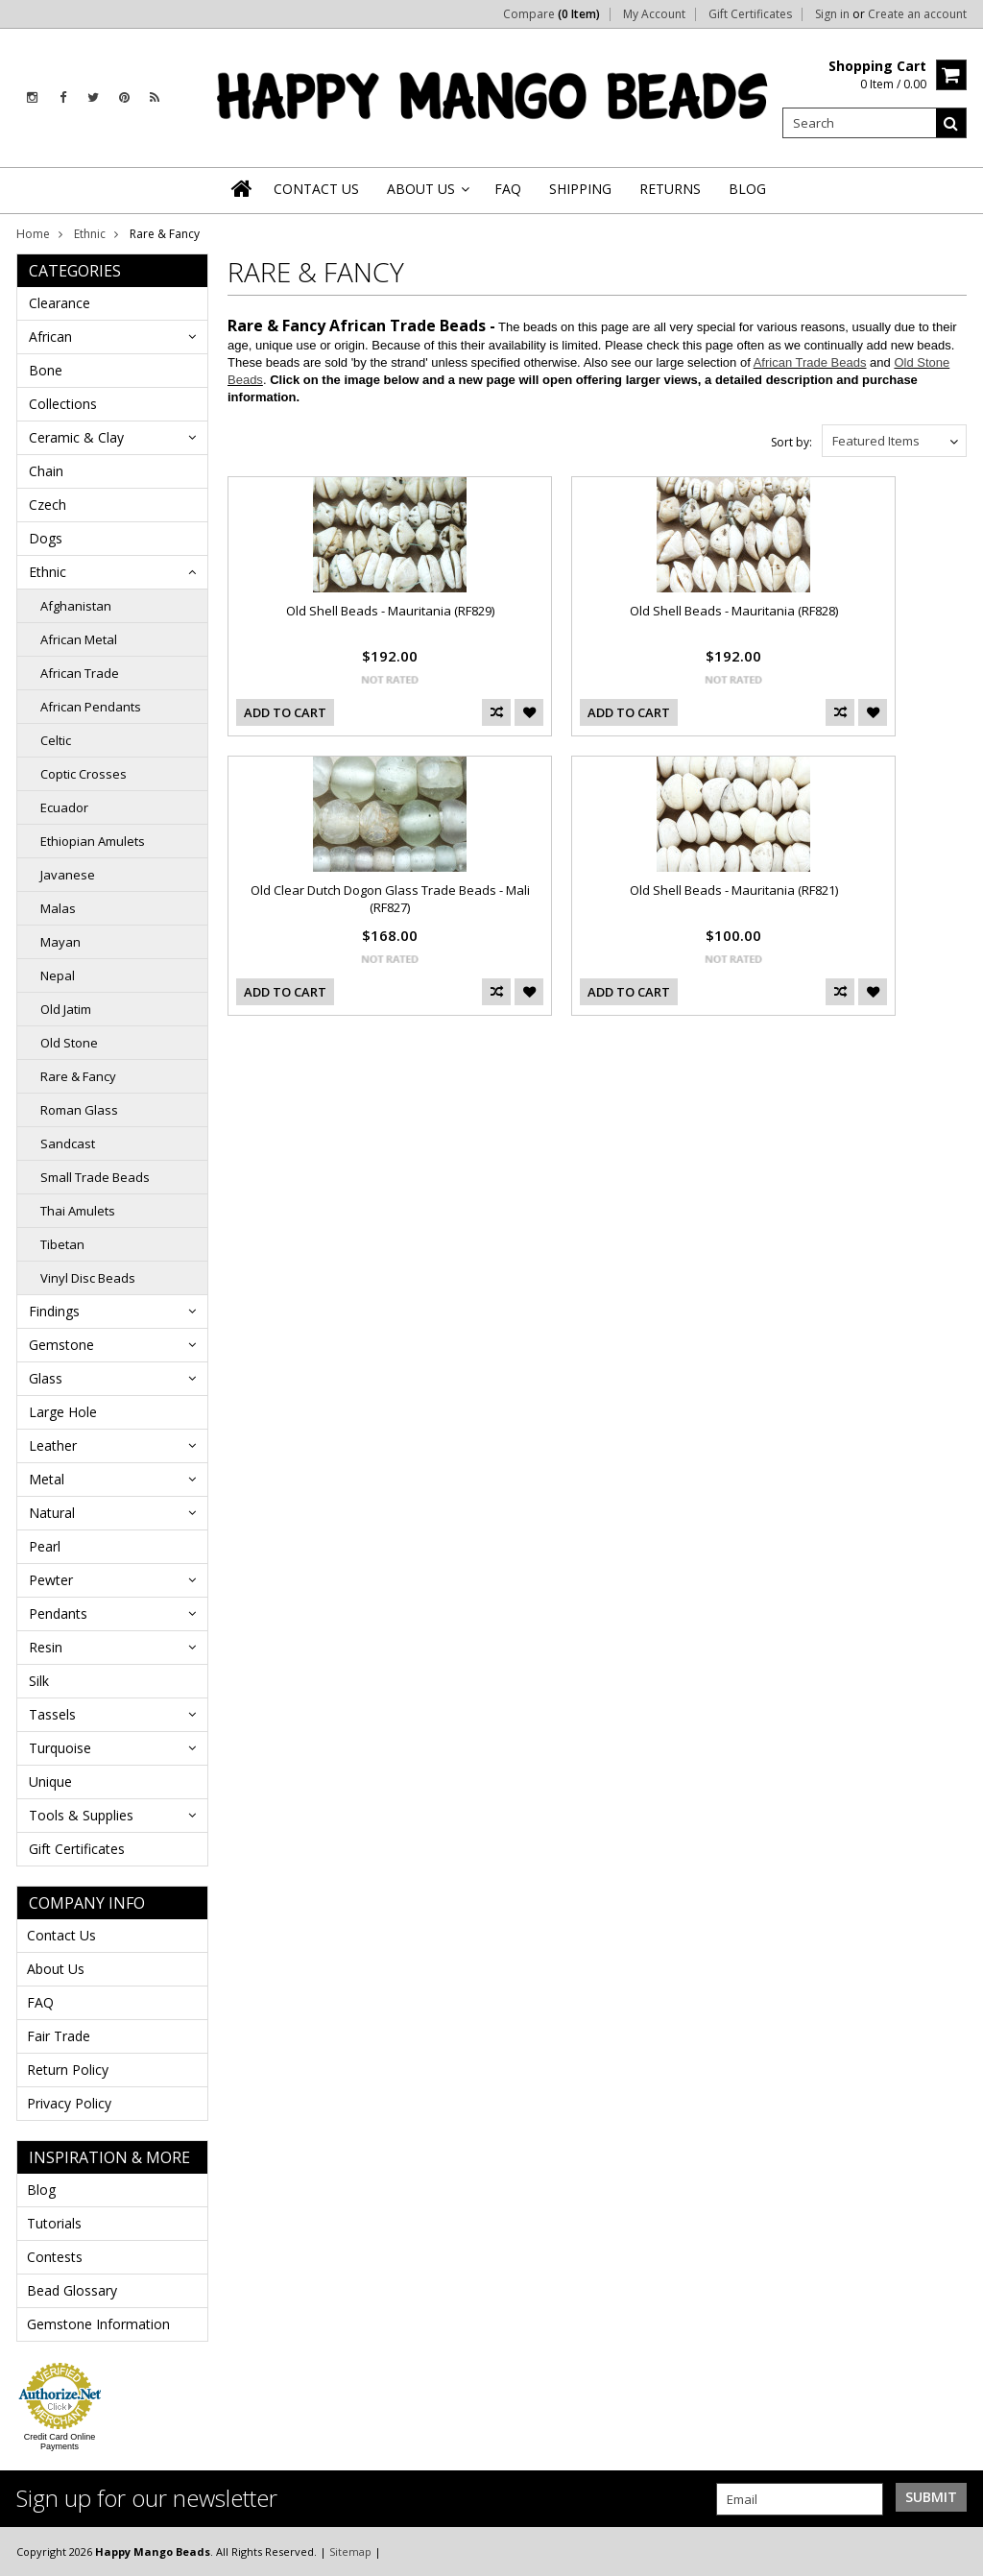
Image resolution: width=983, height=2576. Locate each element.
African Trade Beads (810, 362)
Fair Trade (58, 2036)
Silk (39, 1681)
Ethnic (90, 234)
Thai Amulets (77, 1210)
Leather (53, 1445)
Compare (551, 14)
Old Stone (69, 1042)
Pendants (58, 1613)
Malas (58, 908)
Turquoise (60, 1748)
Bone (45, 370)
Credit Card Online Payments (60, 2441)
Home (33, 234)
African (50, 336)
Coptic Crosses (83, 773)
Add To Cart (285, 712)
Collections (63, 404)
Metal (46, 1479)
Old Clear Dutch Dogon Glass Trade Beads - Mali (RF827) (390, 898)
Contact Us (61, 1935)
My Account (654, 14)
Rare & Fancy (78, 1076)
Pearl (44, 1546)
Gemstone (61, 1345)
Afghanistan (75, 605)
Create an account (917, 14)
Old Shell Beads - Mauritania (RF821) (734, 890)
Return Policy (67, 2069)
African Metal (78, 639)
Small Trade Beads (95, 1177)
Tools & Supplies (81, 1815)
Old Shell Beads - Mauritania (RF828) (734, 610)
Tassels (52, 1714)
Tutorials (54, 2223)
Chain (46, 471)
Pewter (51, 1580)
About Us (55, 1969)
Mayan (60, 942)
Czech (47, 504)
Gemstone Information (98, 2324)
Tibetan (62, 1244)
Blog (41, 2189)
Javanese (67, 874)
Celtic (55, 740)
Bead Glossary (72, 2290)
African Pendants (90, 706)
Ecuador (64, 807)
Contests (55, 2257)
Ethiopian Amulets (92, 841)
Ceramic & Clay (76, 437)
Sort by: (791, 442)
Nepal (57, 975)
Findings (54, 1311)
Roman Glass (79, 1110)
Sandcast (67, 1143)
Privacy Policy (69, 2103)
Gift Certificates (750, 14)
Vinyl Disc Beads (87, 1278)
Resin (45, 1647)
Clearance (59, 303)
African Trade (79, 673)
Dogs (45, 538)
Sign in (832, 14)
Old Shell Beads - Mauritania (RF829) (390, 610)
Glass (45, 1378)
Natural (52, 1513)
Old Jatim (65, 1009)
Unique (50, 1781)
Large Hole (63, 1412)
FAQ (40, 2002)
